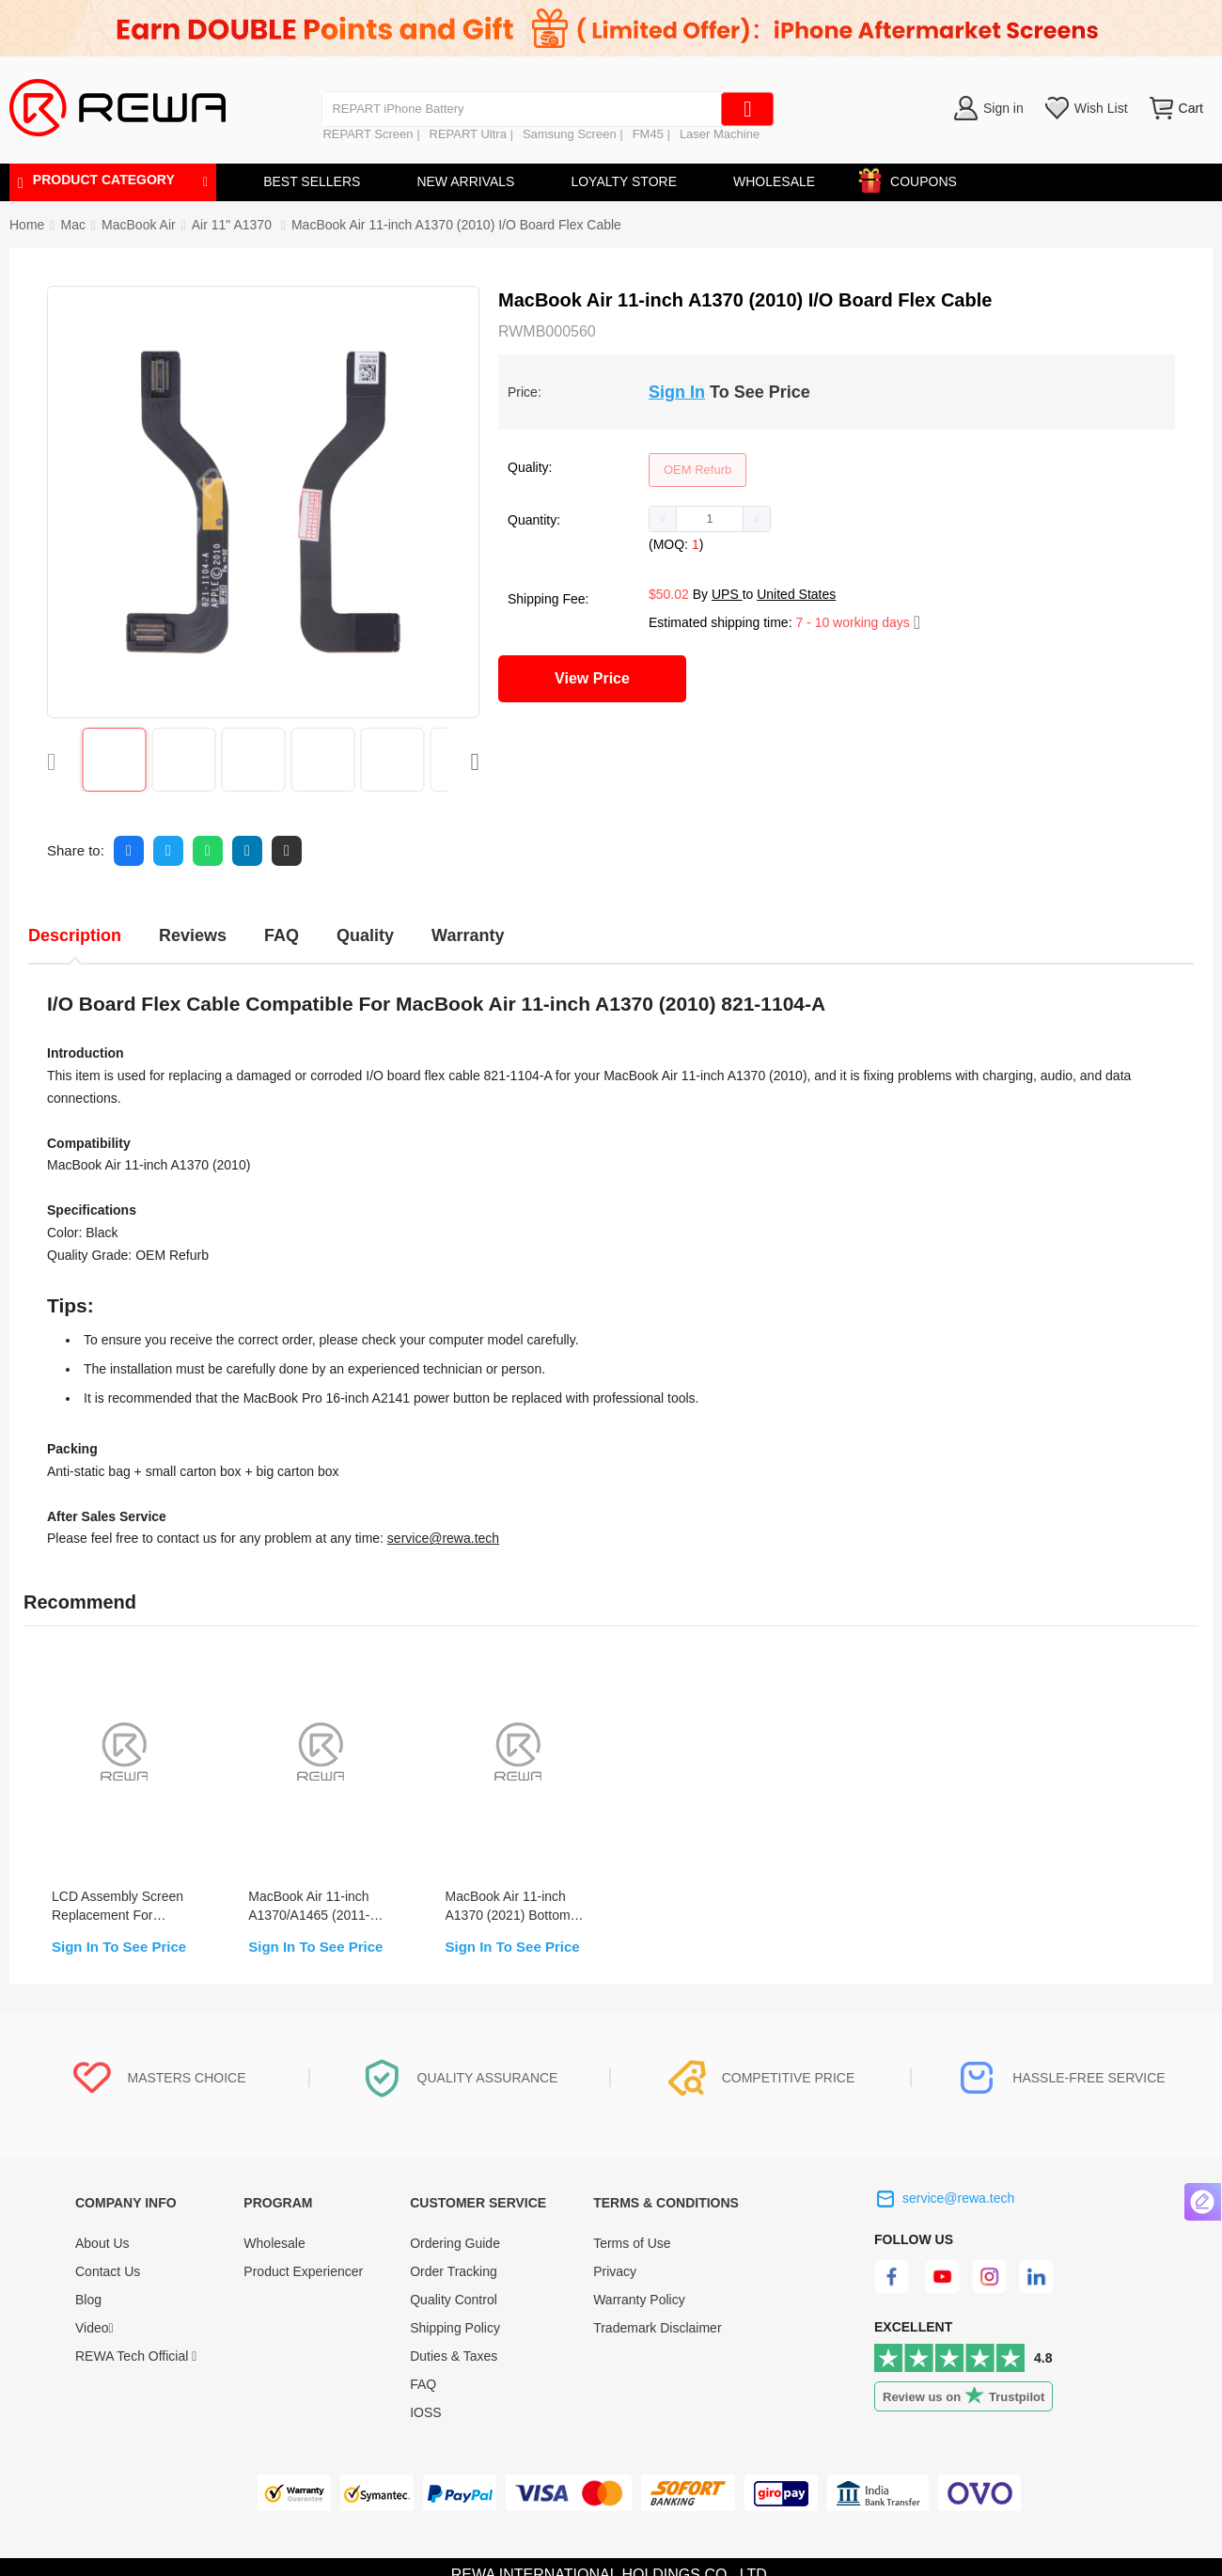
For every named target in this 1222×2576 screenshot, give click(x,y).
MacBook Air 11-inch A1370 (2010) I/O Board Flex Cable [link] (456, 224)
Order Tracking (453, 2271)
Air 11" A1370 (233, 224)
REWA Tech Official (135, 2356)
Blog (88, 2299)
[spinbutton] (710, 519)
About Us (102, 2243)
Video (94, 2327)
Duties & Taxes (453, 2356)
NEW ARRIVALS (465, 181)
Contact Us (107, 2271)
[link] (72, 224)
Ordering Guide (455, 2243)
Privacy (614, 2271)
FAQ (423, 2384)
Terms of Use (631, 2243)
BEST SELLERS (311, 181)
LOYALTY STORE (624, 181)
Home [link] (26, 224)
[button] (663, 519)
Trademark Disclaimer (657, 2327)
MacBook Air (139, 224)
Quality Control (453, 2299)
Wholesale (274, 2243)
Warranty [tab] (467, 935)
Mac (72, 224)
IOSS (425, 2412)
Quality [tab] (365, 935)
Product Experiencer (303, 2271)
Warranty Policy (639, 2299)
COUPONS (914, 178)
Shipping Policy (455, 2327)
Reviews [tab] (193, 935)
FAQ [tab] (281, 935)
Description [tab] (74, 935)
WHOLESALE (774, 181)
